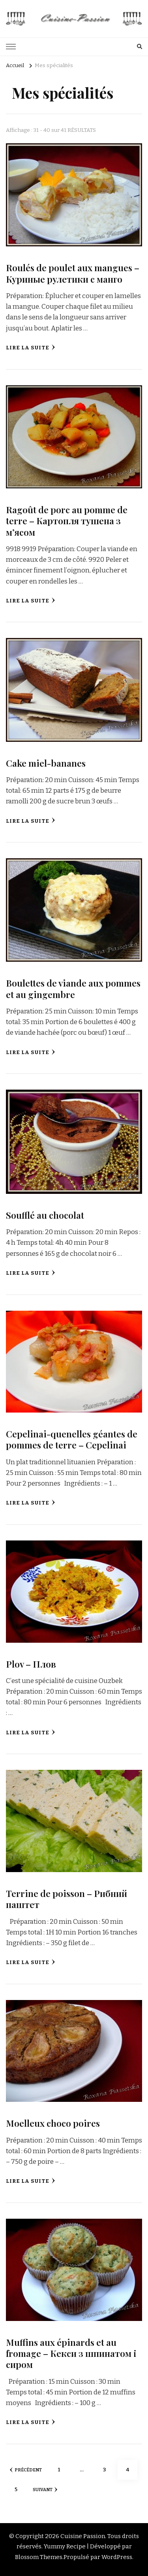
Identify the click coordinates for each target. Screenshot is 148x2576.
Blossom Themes (38, 2557)
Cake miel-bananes (46, 763)
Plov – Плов (31, 1664)
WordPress (116, 2557)
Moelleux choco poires (53, 2123)
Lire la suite (30, 347)
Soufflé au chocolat (45, 1215)
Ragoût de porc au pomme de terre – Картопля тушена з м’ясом (66, 520)
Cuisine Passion (82, 2536)
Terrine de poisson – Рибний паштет (66, 1898)
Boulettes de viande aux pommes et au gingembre (73, 988)
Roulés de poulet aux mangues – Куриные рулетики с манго (72, 273)
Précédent (26, 2470)
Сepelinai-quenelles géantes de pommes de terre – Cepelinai (71, 1439)
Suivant (45, 2489)
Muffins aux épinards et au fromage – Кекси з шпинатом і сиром (71, 2353)
